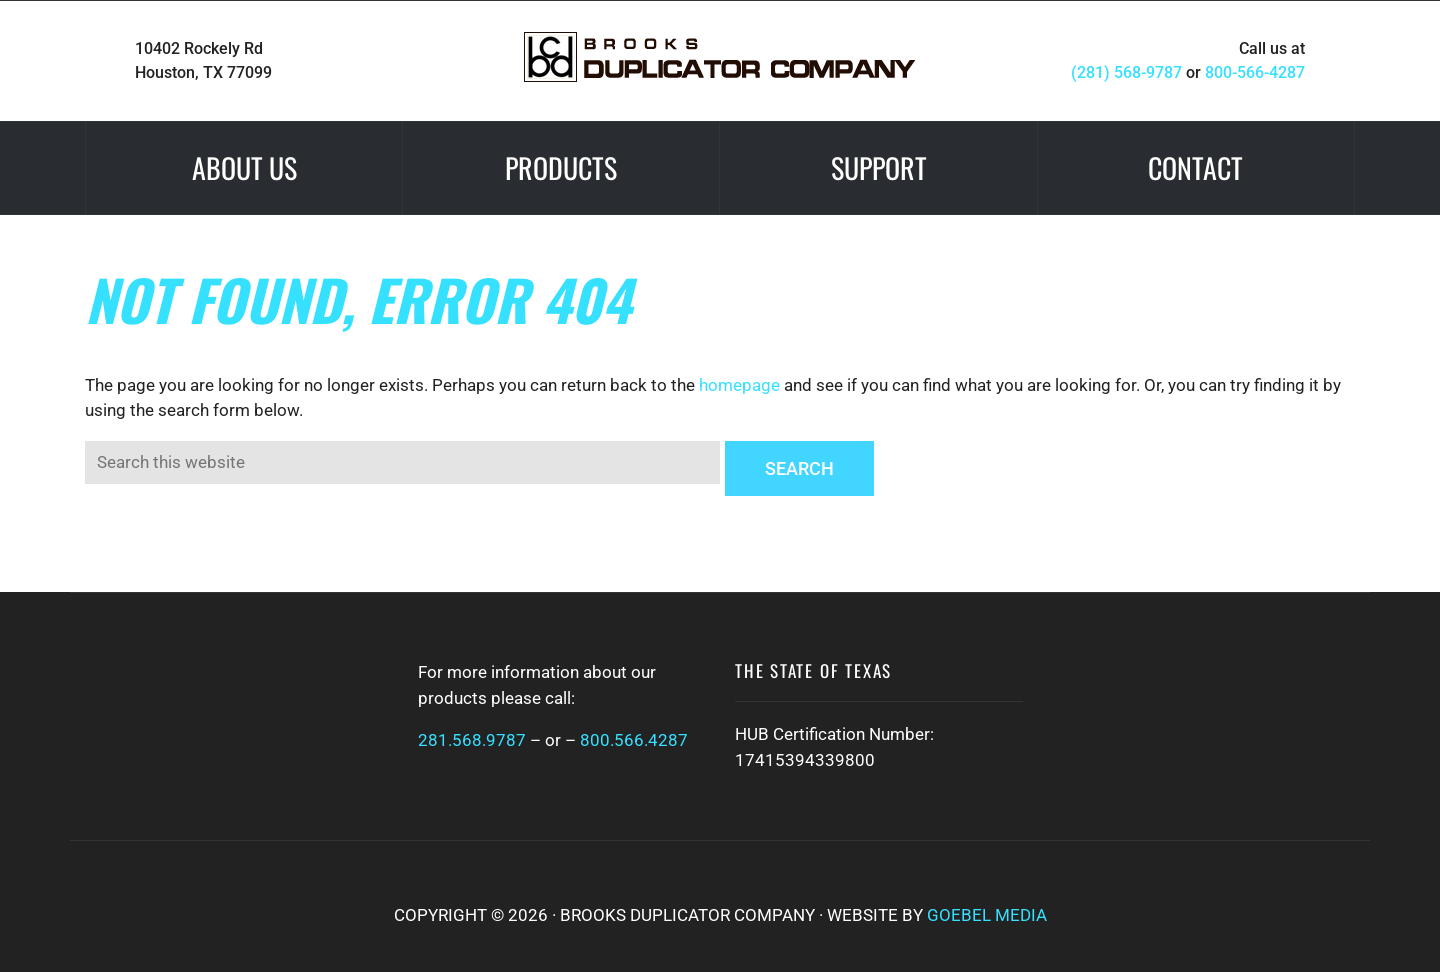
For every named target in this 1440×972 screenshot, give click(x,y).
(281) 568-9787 (1126, 72)
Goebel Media (987, 915)
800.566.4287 (634, 740)
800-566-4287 (1255, 72)
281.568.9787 (472, 740)
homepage (739, 385)
